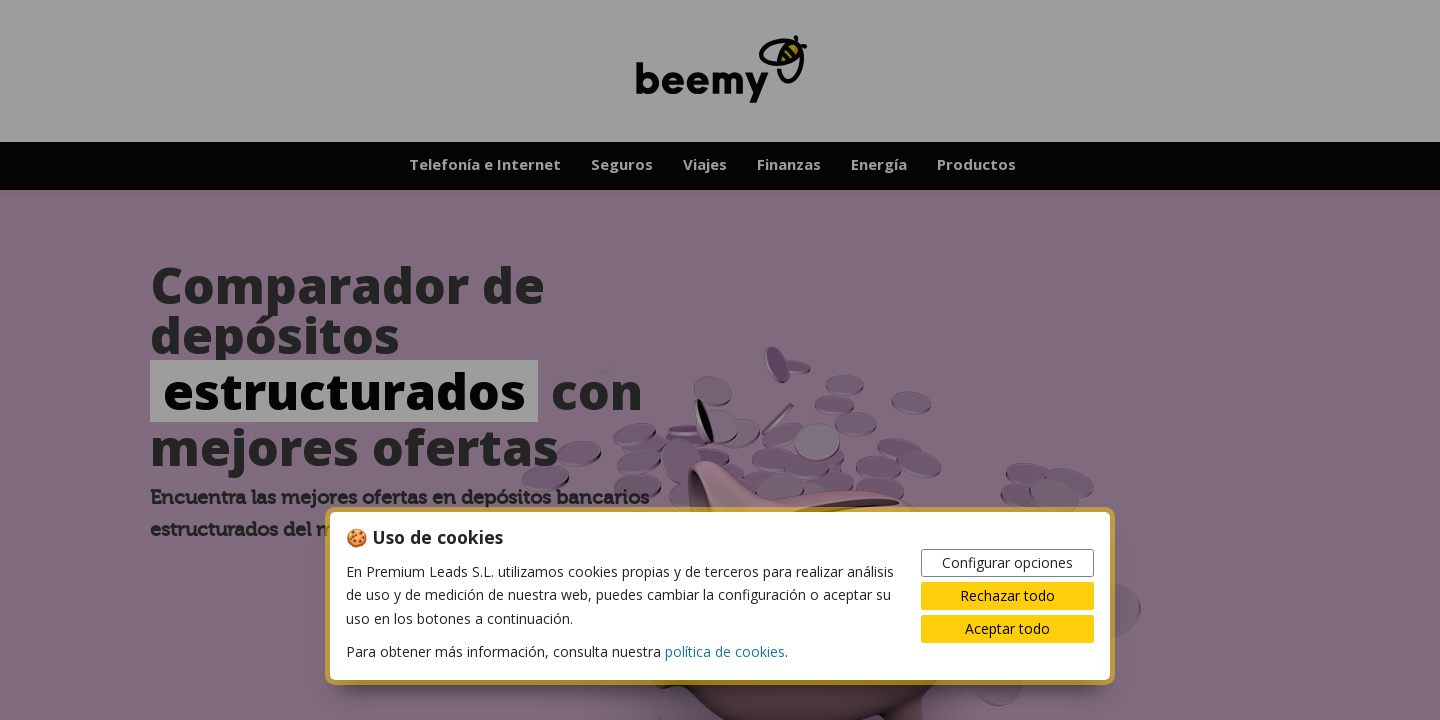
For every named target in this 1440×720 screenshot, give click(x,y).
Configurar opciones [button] (1007, 562)
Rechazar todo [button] (1007, 595)
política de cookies (725, 651)
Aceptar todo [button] (1007, 628)
